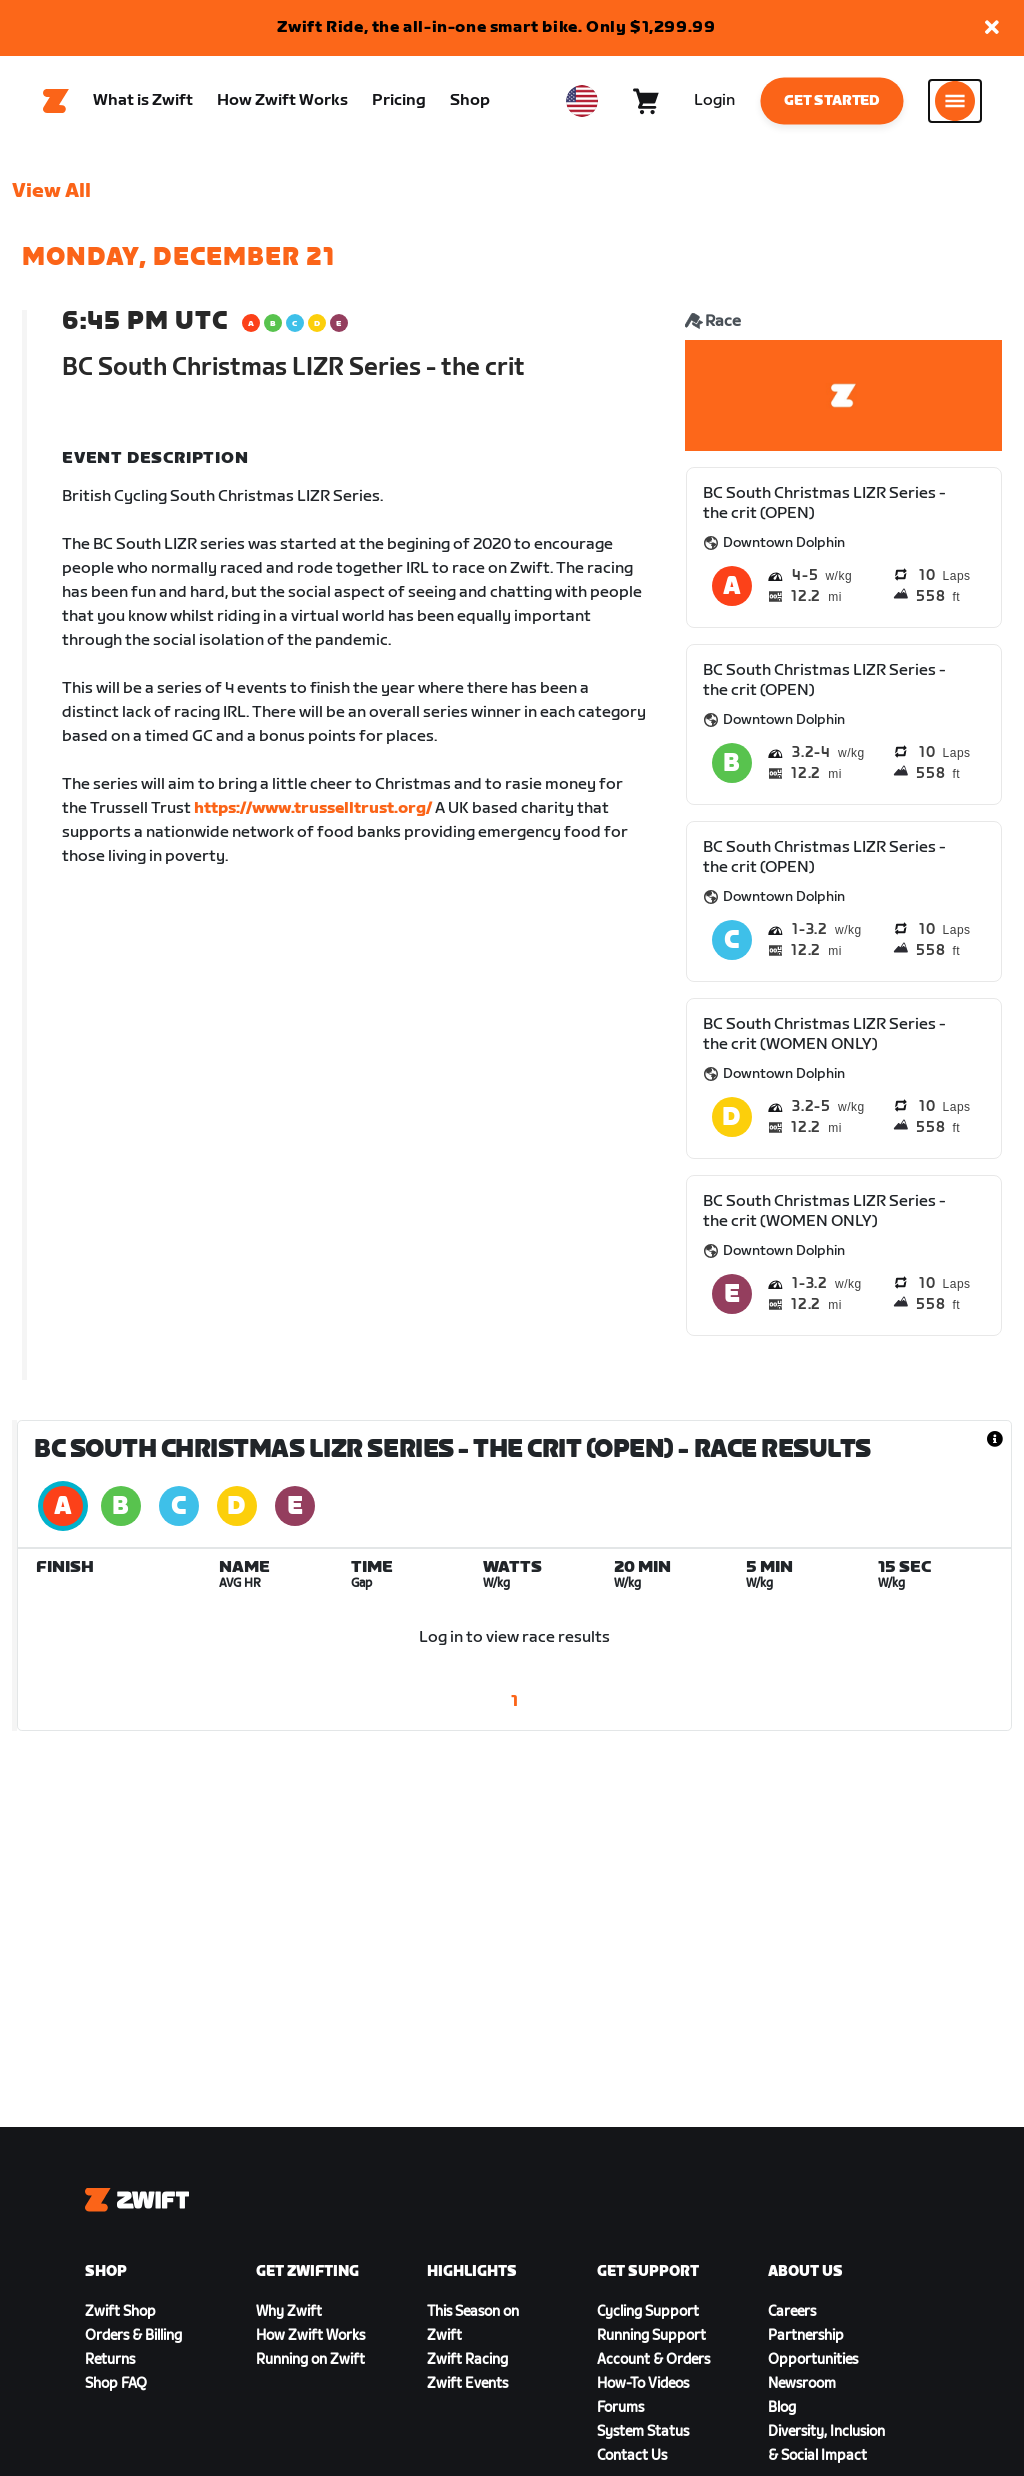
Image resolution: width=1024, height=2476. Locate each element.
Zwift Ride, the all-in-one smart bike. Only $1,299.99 (496, 27)
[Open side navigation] (955, 101)
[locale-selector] (582, 101)
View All (51, 191)
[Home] (56, 101)
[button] (992, 28)
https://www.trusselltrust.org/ (313, 808)
